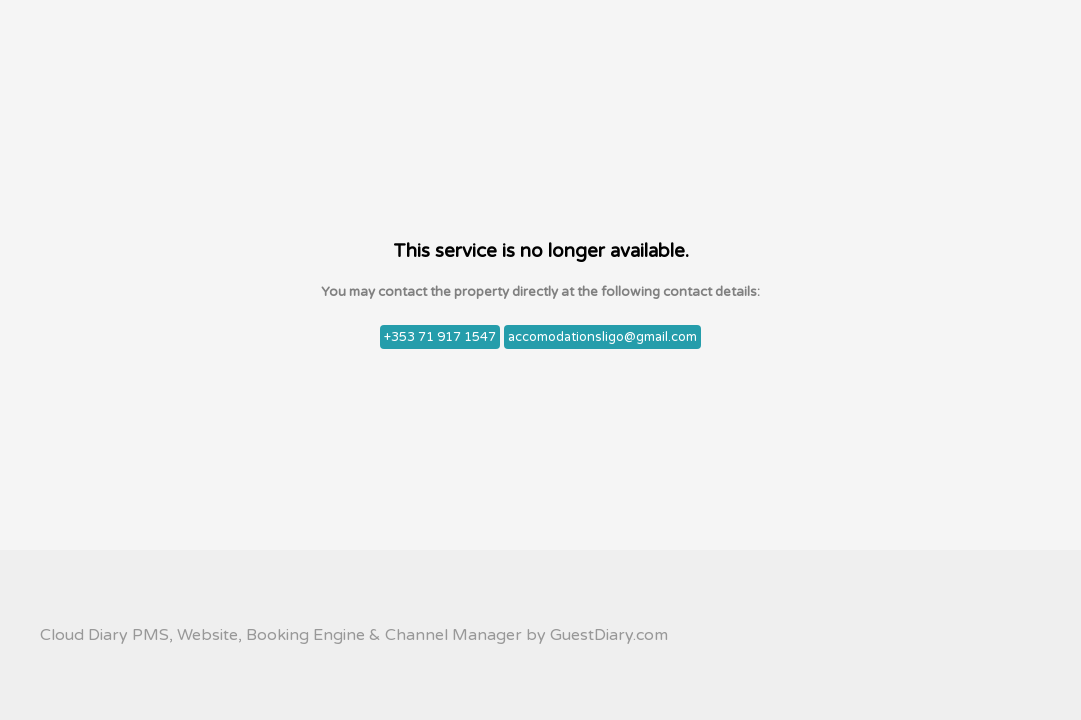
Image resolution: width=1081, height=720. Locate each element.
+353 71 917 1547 (440, 337)
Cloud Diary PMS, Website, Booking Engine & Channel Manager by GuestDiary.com (354, 635)
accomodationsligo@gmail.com (602, 337)
